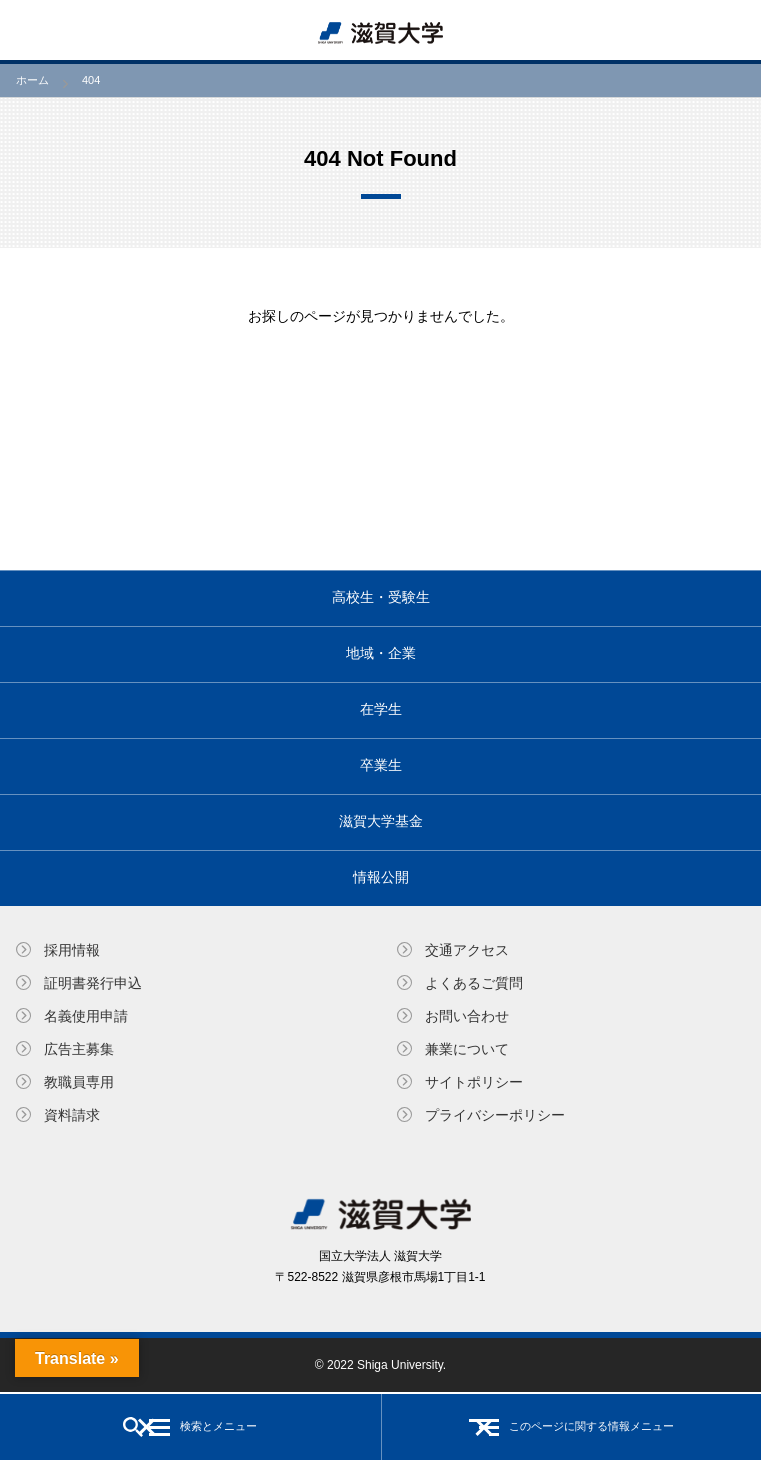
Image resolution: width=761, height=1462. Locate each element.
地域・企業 (381, 653)
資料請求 (72, 1115)
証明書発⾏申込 (93, 983)
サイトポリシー (474, 1082)
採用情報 (72, 950)
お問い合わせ (467, 1016)
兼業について (467, 1049)
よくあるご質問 (474, 983)
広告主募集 (79, 1049)
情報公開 (381, 877)
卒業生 (381, 765)
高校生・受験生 (381, 597)
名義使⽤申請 (86, 1016)
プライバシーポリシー (495, 1115)
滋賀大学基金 (381, 821)
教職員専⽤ (79, 1082)
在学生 (381, 709)
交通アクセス (467, 950)
